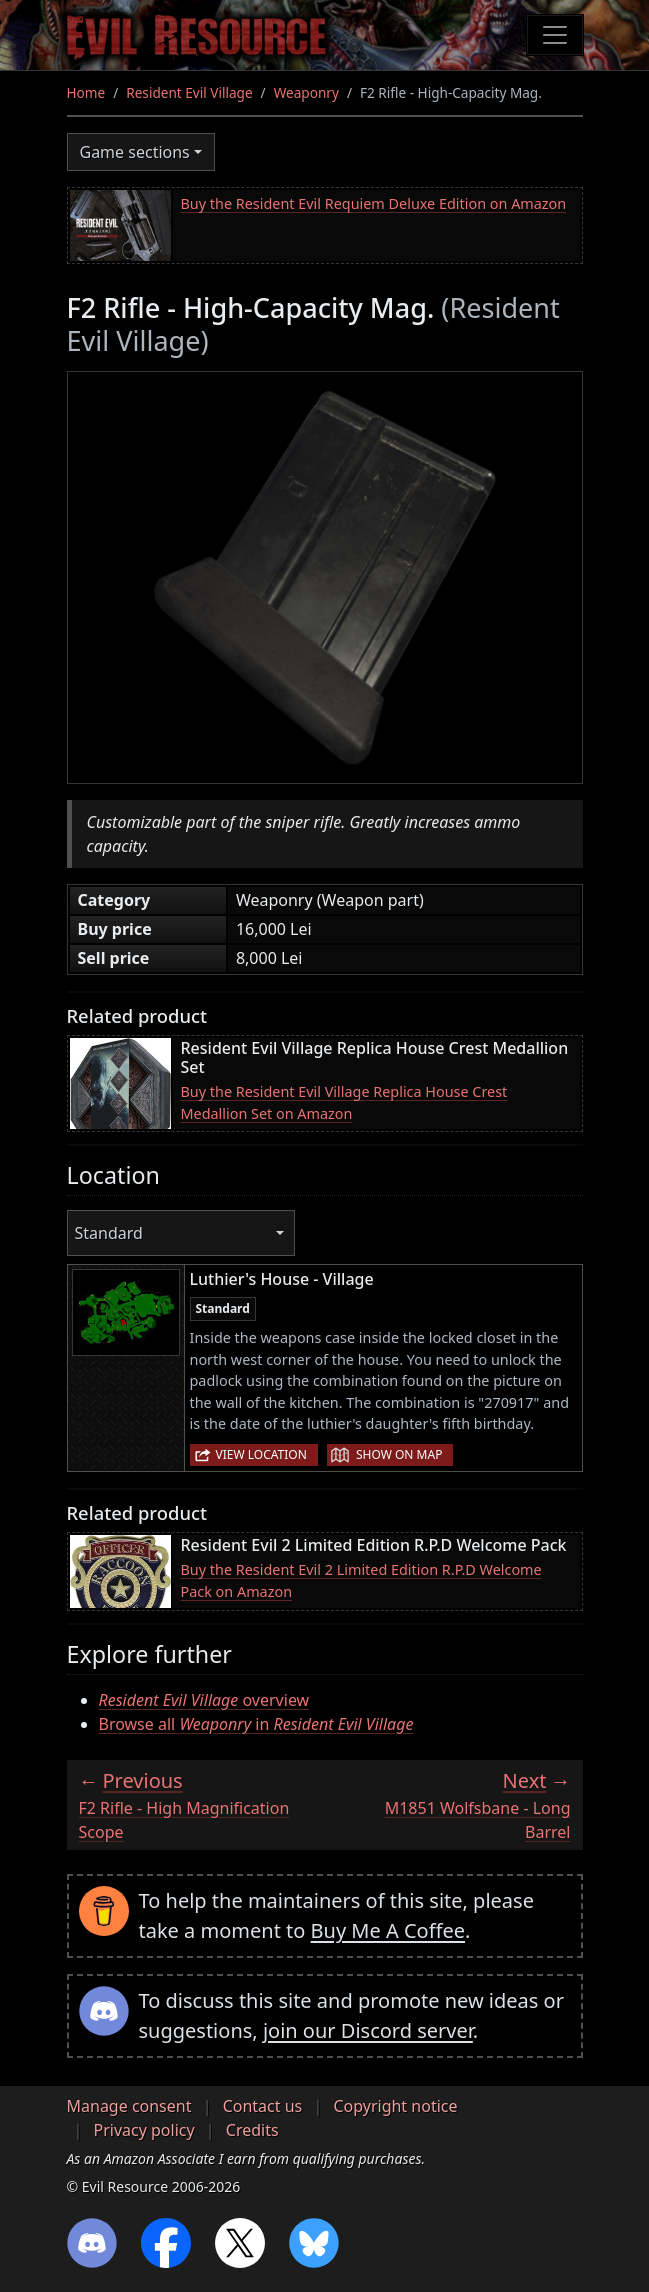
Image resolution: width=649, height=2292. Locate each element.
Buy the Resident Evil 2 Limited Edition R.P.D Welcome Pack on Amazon (361, 1580)
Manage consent (129, 2106)
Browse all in (256, 1724)
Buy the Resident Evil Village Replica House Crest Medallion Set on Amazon (344, 1102)
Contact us (263, 2106)
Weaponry (306, 92)
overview (204, 1700)
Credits (252, 2130)
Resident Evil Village (189, 92)
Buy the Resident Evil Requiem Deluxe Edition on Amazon (374, 203)
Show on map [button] (399, 1454)
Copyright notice (395, 2106)
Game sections (135, 152)
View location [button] (261, 1454)
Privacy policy (144, 2130)
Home (86, 92)
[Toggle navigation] (555, 35)
